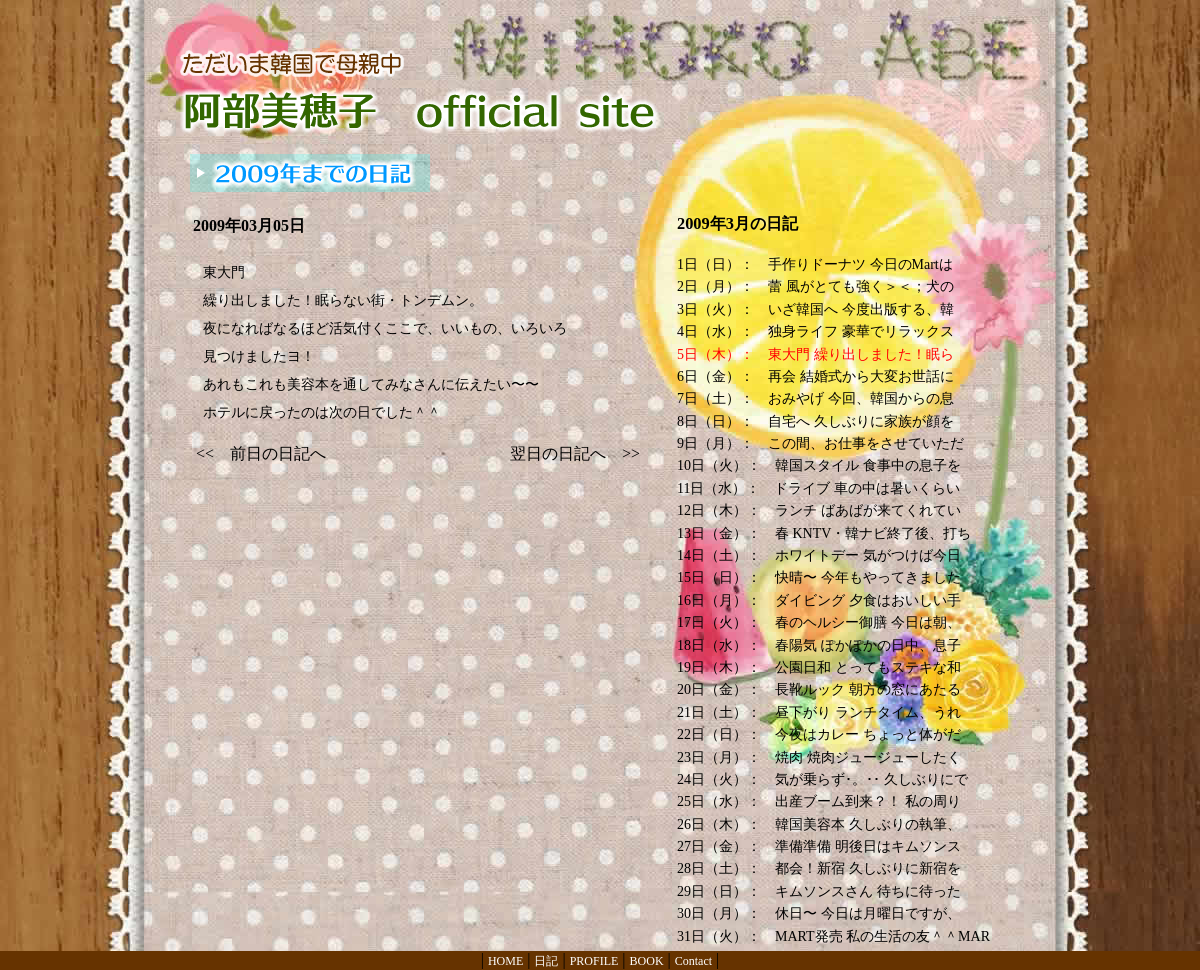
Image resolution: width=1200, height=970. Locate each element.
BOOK (647, 961)
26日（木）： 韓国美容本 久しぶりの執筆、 (819, 824)
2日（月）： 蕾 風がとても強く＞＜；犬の (815, 286)
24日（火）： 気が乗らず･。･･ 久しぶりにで (822, 779)
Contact (693, 961)
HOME (505, 961)
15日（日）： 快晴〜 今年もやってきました (819, 577)
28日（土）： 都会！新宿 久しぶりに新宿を (819, 868)
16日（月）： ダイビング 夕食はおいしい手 (819, 600)
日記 (546, 961)
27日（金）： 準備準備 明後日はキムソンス (819, 846)
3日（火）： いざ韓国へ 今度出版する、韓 (815, 309)
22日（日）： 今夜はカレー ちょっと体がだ (819, 734)
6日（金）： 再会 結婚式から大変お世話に (815, 376)
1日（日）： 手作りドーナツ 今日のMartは (815, 264)
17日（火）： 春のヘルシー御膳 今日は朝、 (819, 622)
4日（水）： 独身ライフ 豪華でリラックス (815, 331)
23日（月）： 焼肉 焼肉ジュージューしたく (819, 757)
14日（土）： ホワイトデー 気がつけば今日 (819, 555)
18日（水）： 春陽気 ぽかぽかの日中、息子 (819, 645)
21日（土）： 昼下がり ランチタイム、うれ (819, 712)
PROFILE (594, 961)
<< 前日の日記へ (261, 453)
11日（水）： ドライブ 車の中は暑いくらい (818, 488)
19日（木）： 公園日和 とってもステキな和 (819, 667)
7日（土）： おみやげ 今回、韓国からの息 (815, 398)
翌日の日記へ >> (575, 453)
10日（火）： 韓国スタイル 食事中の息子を (819, 465)
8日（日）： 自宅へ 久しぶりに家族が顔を (815, 421)
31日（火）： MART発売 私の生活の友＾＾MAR (833, 936)
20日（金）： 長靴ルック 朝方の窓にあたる (819, 689)
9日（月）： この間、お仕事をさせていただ (820, 443)
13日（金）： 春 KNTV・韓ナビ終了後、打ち (824, 533)
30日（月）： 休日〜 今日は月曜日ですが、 (819, 913)
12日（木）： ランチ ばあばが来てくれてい (819, 510)
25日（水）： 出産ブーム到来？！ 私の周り (819, 801)
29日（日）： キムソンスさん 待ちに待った (819, 891)
